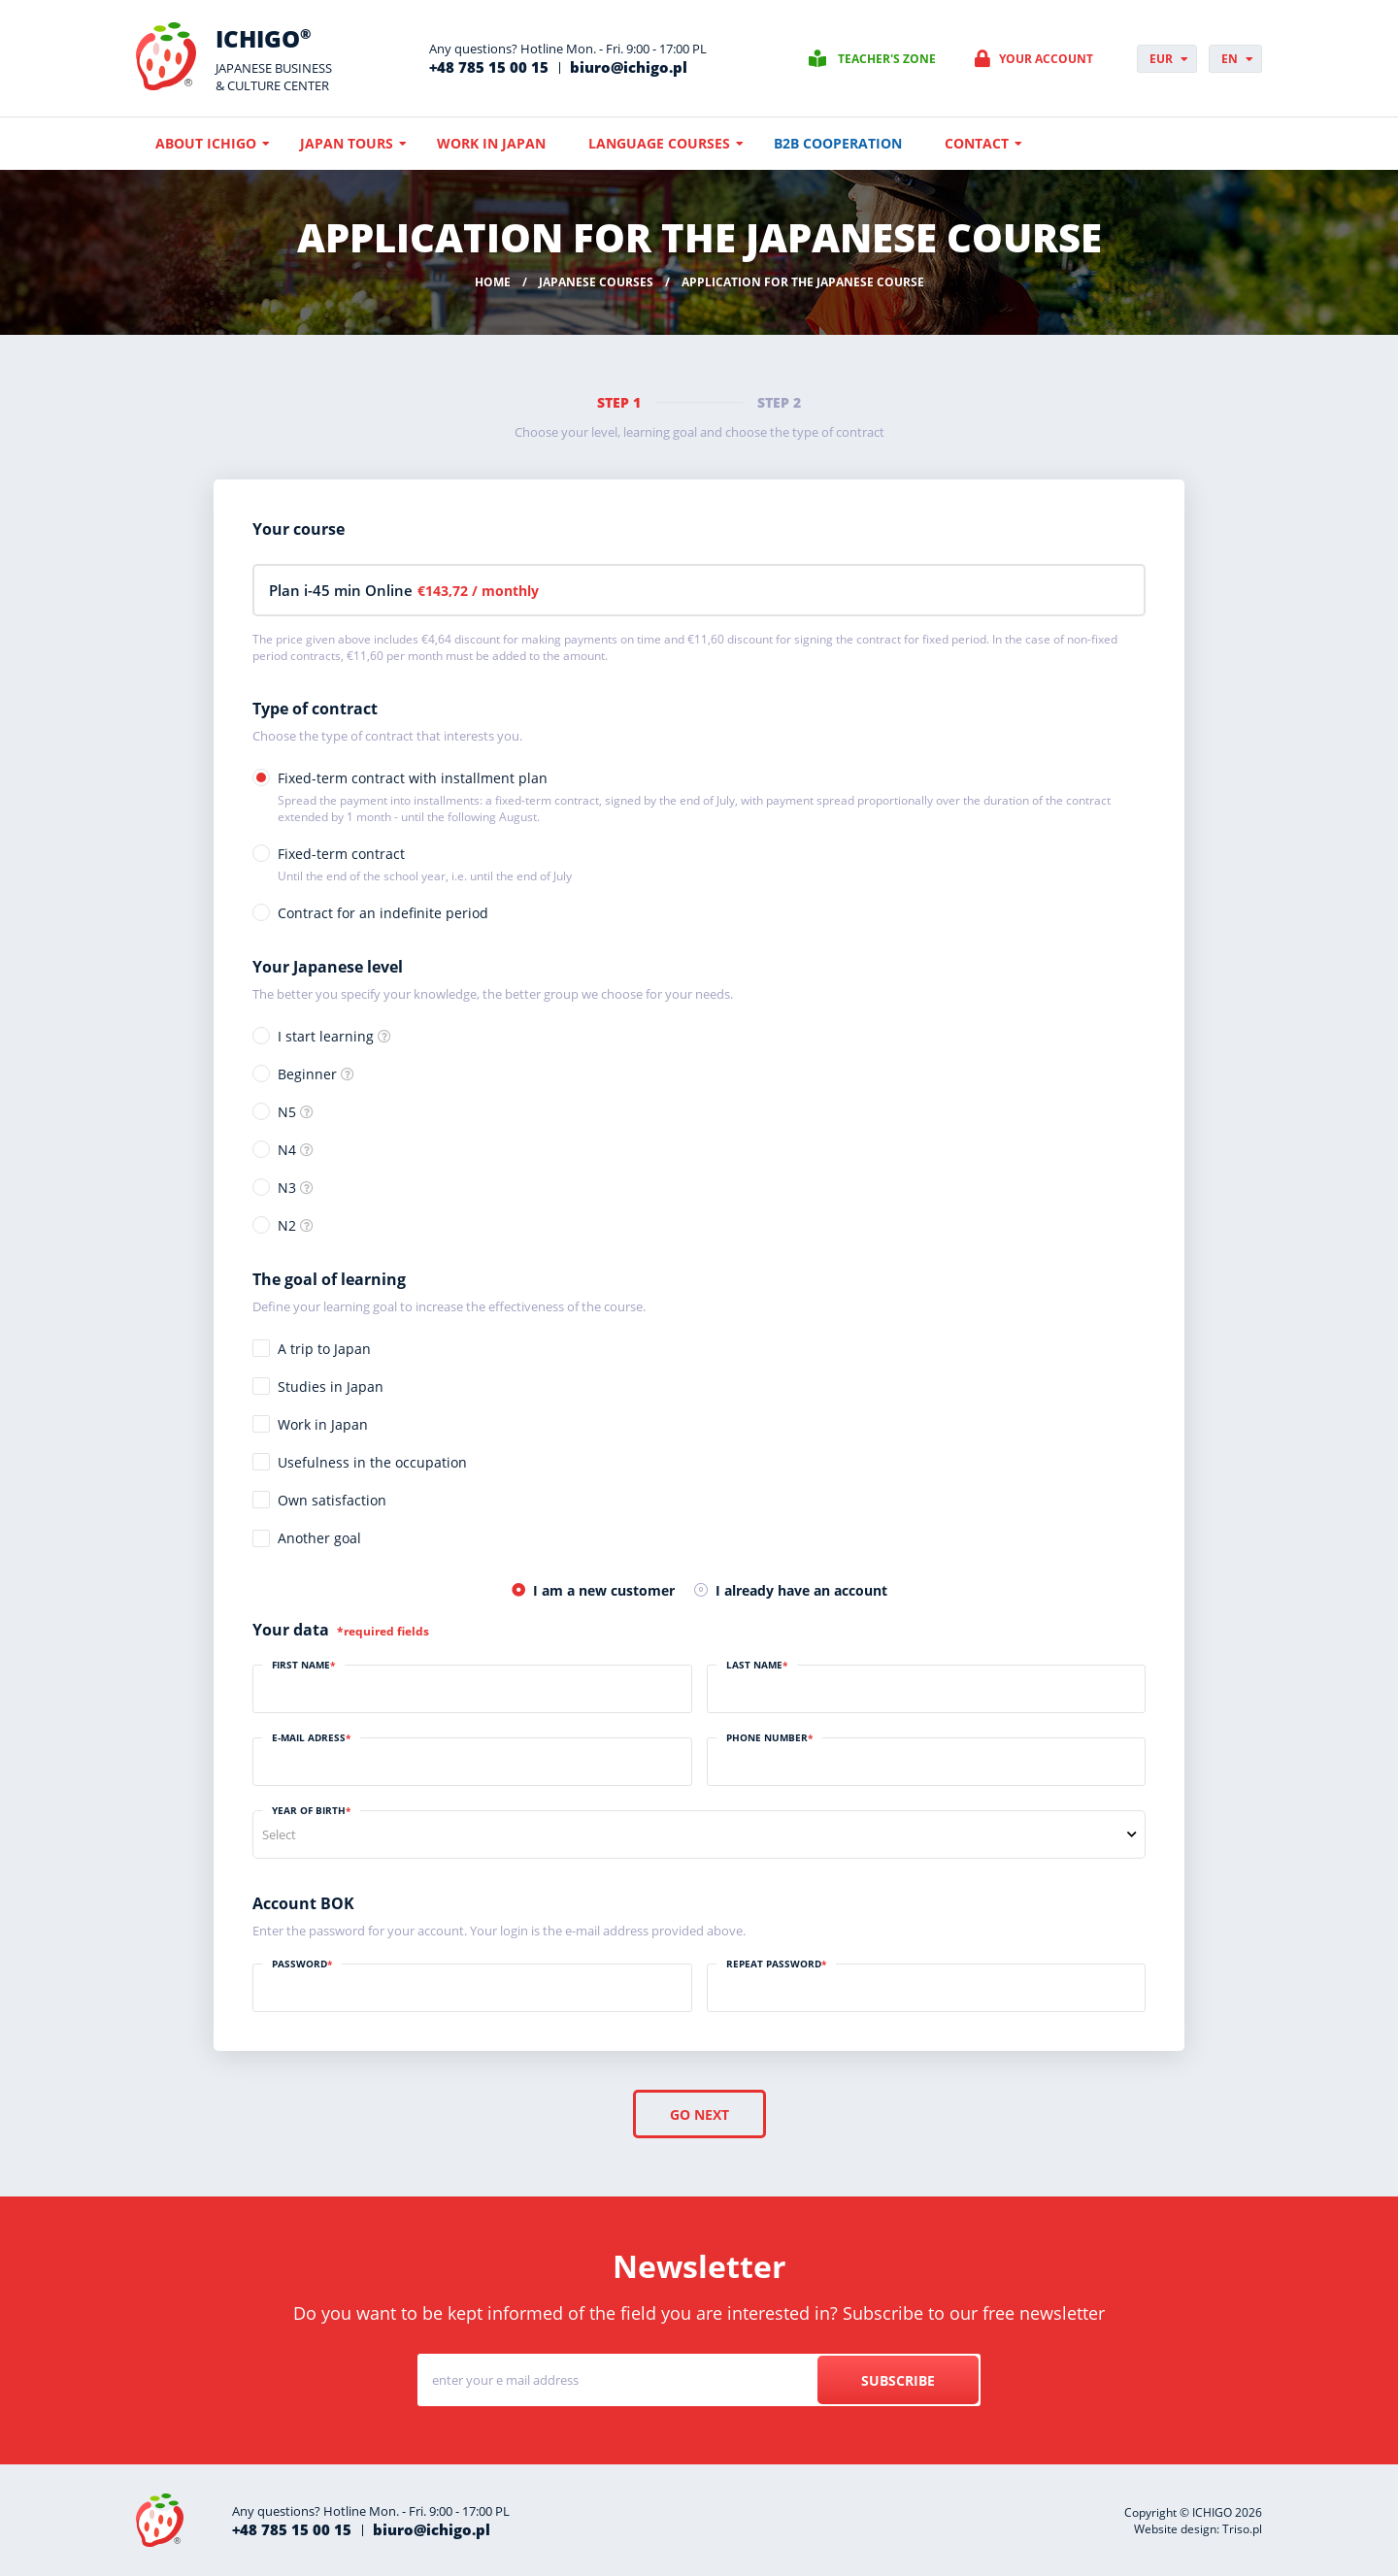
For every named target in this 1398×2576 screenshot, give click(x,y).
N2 (287, 1225)
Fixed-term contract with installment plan (712, 797)
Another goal (319, 1538)
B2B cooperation (838, 143)
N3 (287, 1187)
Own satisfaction (332, 1500)
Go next (699, 2114)
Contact (977, 143)
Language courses (659, 143)
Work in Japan (491, 143)
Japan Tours (346, 143)
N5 (287, 1112)
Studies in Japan (330, 1386)
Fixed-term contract (425, 864)
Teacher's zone (887, 58)
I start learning (326, 1036)
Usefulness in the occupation (372, 1462)
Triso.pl (1242, 2529)
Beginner (307, 1074)
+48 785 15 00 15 (489, 67)
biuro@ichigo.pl (628, 67)
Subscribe (898, 2380)
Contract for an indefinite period (383, 913)
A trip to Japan (324, 1348)
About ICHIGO (205, 143)
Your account (1046, 58)
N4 (287, 1149)
